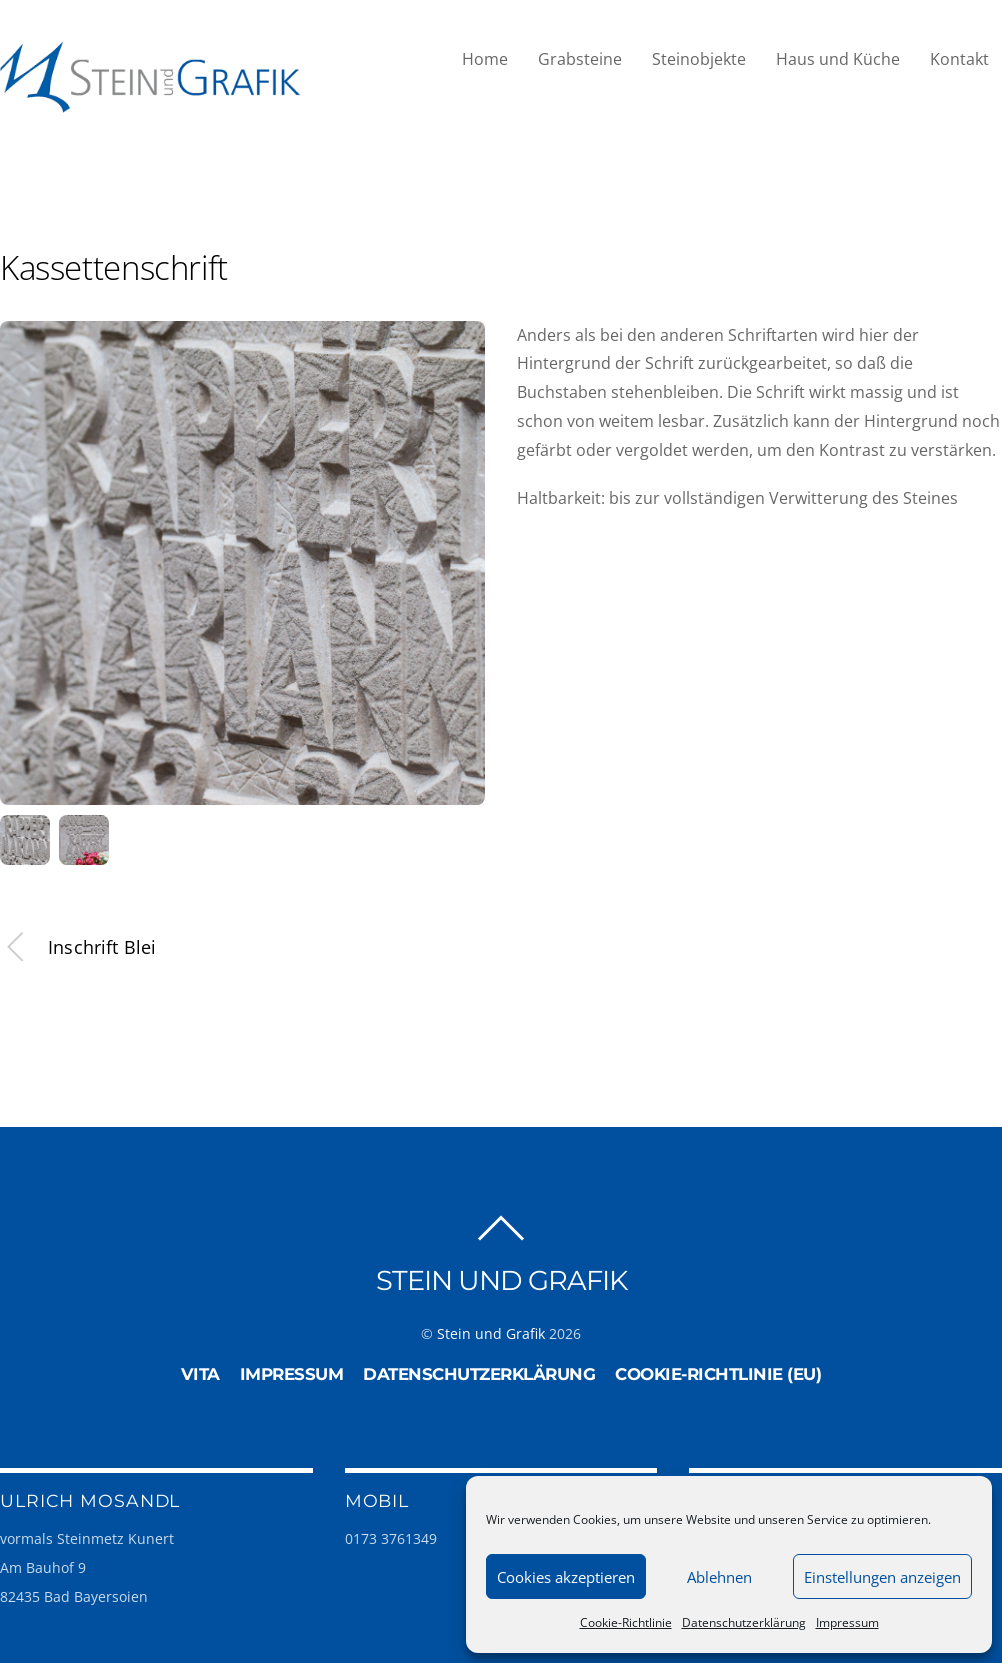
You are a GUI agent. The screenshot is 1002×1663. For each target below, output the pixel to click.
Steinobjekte (699, 59)
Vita (200, 1373)
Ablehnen (719, 1577)
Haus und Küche (838, 59)
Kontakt (959, 59)
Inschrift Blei (78, 947)
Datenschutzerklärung (744, 1622)
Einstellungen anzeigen (882, 1577)
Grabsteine (580, 59)
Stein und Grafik (491, 1332)
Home (485, 59)
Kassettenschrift (114, 267)
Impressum (847, 1622)
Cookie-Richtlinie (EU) (718, 1373)
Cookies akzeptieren (566, 1577)
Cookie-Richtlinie (626, 1622)
